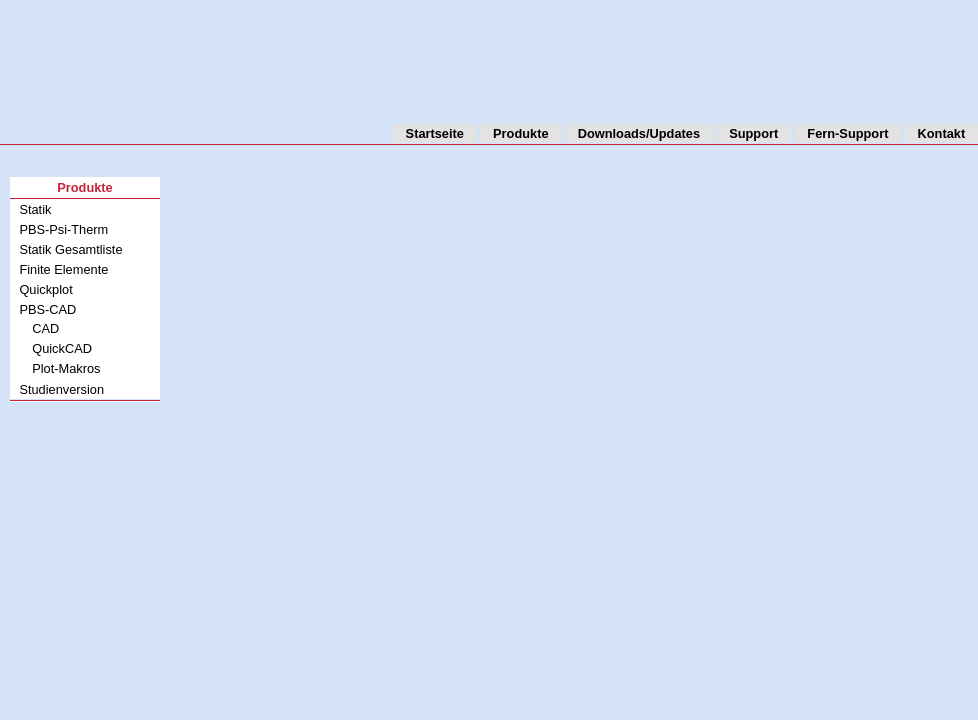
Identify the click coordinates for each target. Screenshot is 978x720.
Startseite (435, 133)
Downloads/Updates (639, 133)
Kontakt (942, 133)
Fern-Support (847, 133)
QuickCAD (62, 348)
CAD (45, 328)
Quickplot (45, 289)
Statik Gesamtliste (70, 249)
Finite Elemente (63, 269)
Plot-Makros (66, 368)
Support (753, 133)
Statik (35, 209)
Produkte (520, 133)
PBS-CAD (47, 309)
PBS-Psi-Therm (63, 229)
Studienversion (61, 389)
